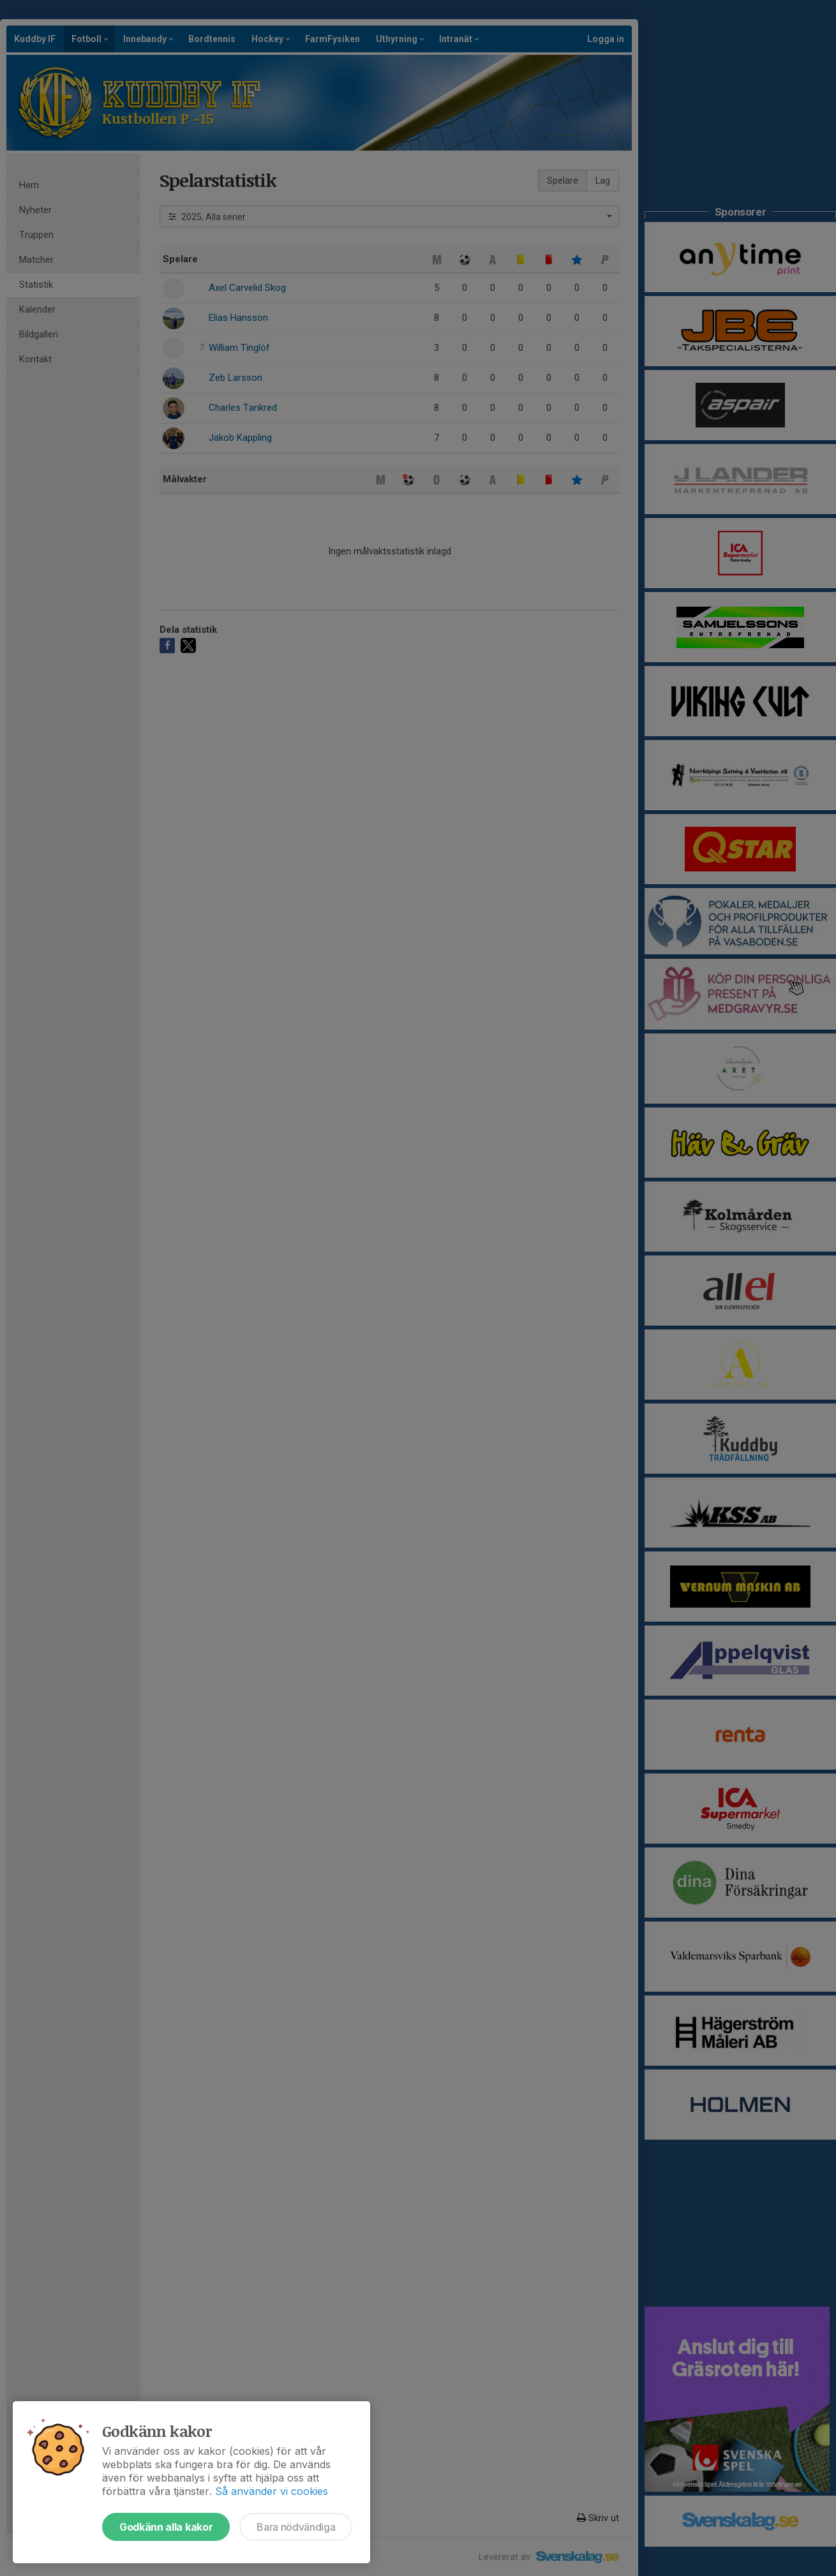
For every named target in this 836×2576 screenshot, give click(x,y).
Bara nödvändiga (296, 2526)
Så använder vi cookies (271, 2491)
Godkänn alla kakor (166, 2526)
